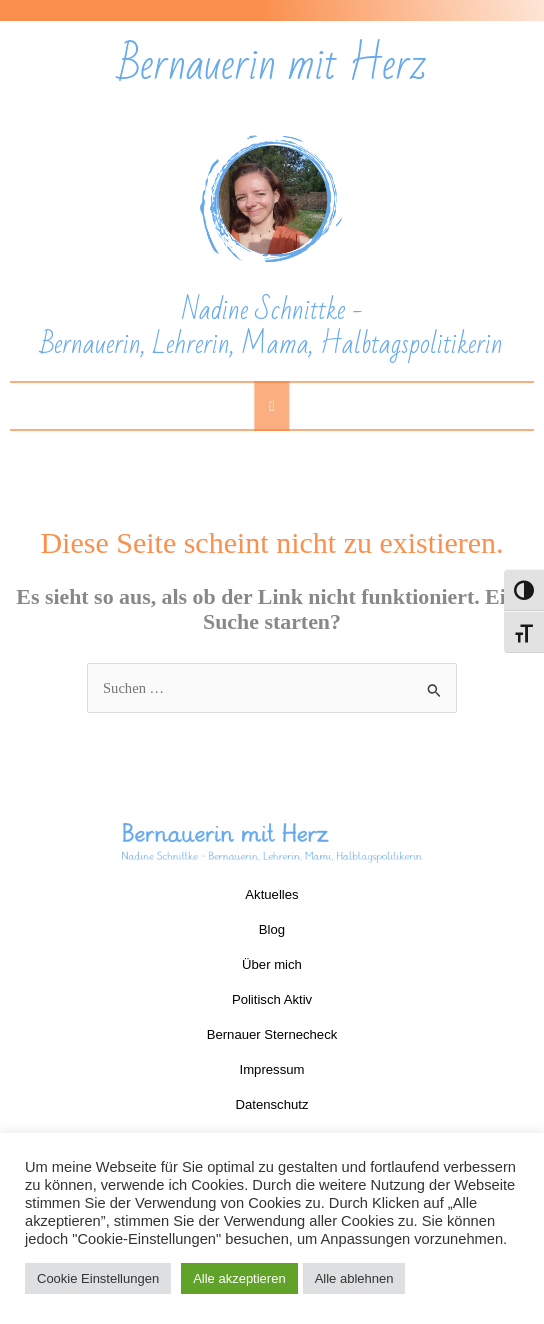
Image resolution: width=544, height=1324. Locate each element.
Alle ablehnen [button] (354, 1278)
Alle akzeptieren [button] (239, 1278)
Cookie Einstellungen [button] (98, 1278)
